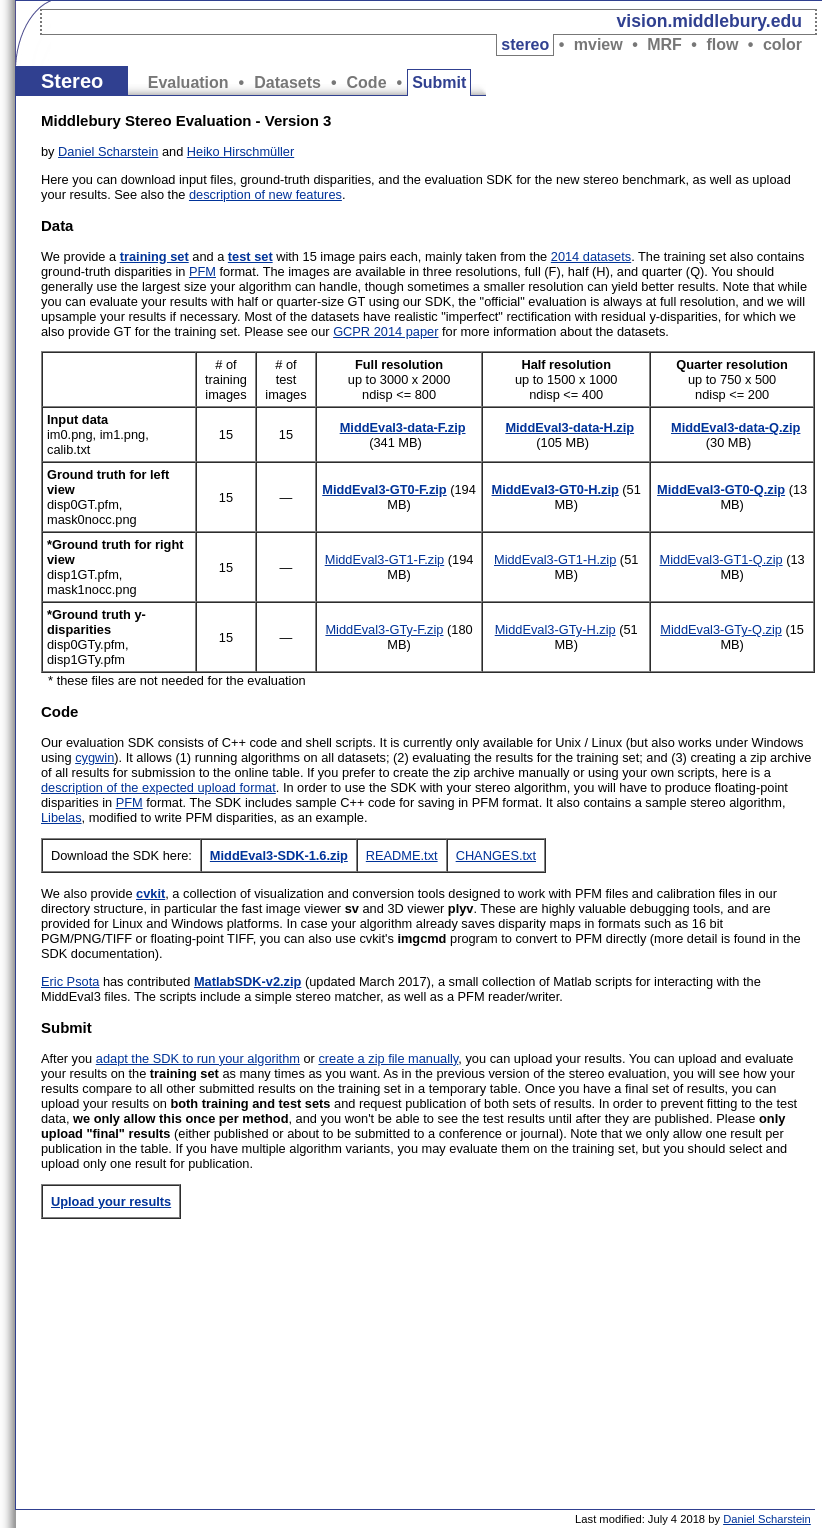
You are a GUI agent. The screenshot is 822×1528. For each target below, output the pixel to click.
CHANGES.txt (496, 855)
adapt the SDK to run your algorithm (198, 1058)
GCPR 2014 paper (385, 331)
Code (367, 82)
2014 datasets (591, 256)
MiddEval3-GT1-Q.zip (721, 559)
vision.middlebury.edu (709, 21)
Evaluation (188, 82)
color (782, 44)
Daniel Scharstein (108, 151)
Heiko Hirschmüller (240, 151)
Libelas (61, 817)
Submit (439, 82)
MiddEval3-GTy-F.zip (384, 629)
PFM (202, 271)
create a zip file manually (388, 1058)
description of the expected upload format (158, 787)
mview (598, 44)
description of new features (265, 194)
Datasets (287, 82)
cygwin (94, 757)
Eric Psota (70, 981)
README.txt (402, 855)
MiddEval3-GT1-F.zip (384, 559)
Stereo (72, 81)
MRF (664, 44)
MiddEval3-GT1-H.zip (555, 559)
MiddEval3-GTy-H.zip (555, 629)
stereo (525, 44)
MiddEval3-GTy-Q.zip (721, 629)
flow (722, 44)
